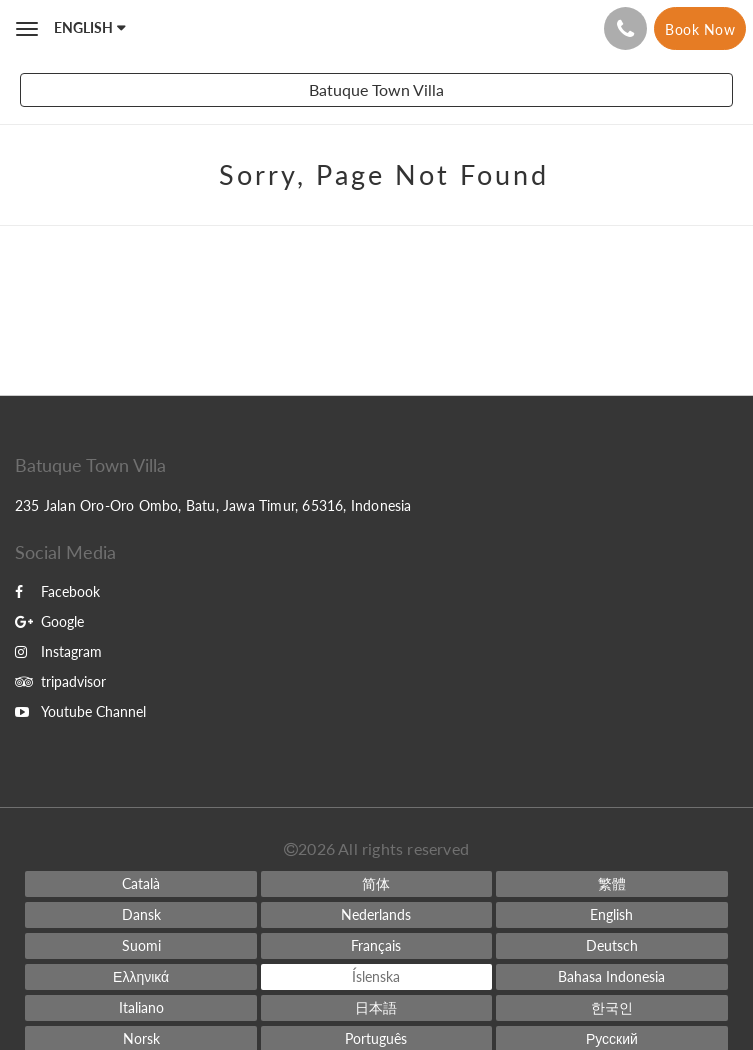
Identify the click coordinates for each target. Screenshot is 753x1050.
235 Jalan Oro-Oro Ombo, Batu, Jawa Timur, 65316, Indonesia (213, 505)
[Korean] (611, 1008)
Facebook (57, 591)
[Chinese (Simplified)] (376, 884)
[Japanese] (376, 1008)
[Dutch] (376, 915)
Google (49, 621)
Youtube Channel (80, 711)
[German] (611, 946)
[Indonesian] (611, 977)
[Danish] (140, 915)
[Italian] (140, 1008)
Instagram (58, 651)
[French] (376, 946)
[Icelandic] (376, 977)
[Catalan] (140, 884)
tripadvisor (60, 681)
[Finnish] (140, 946)
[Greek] (140, 977)
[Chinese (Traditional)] (611, 884)
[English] (611, 915)
